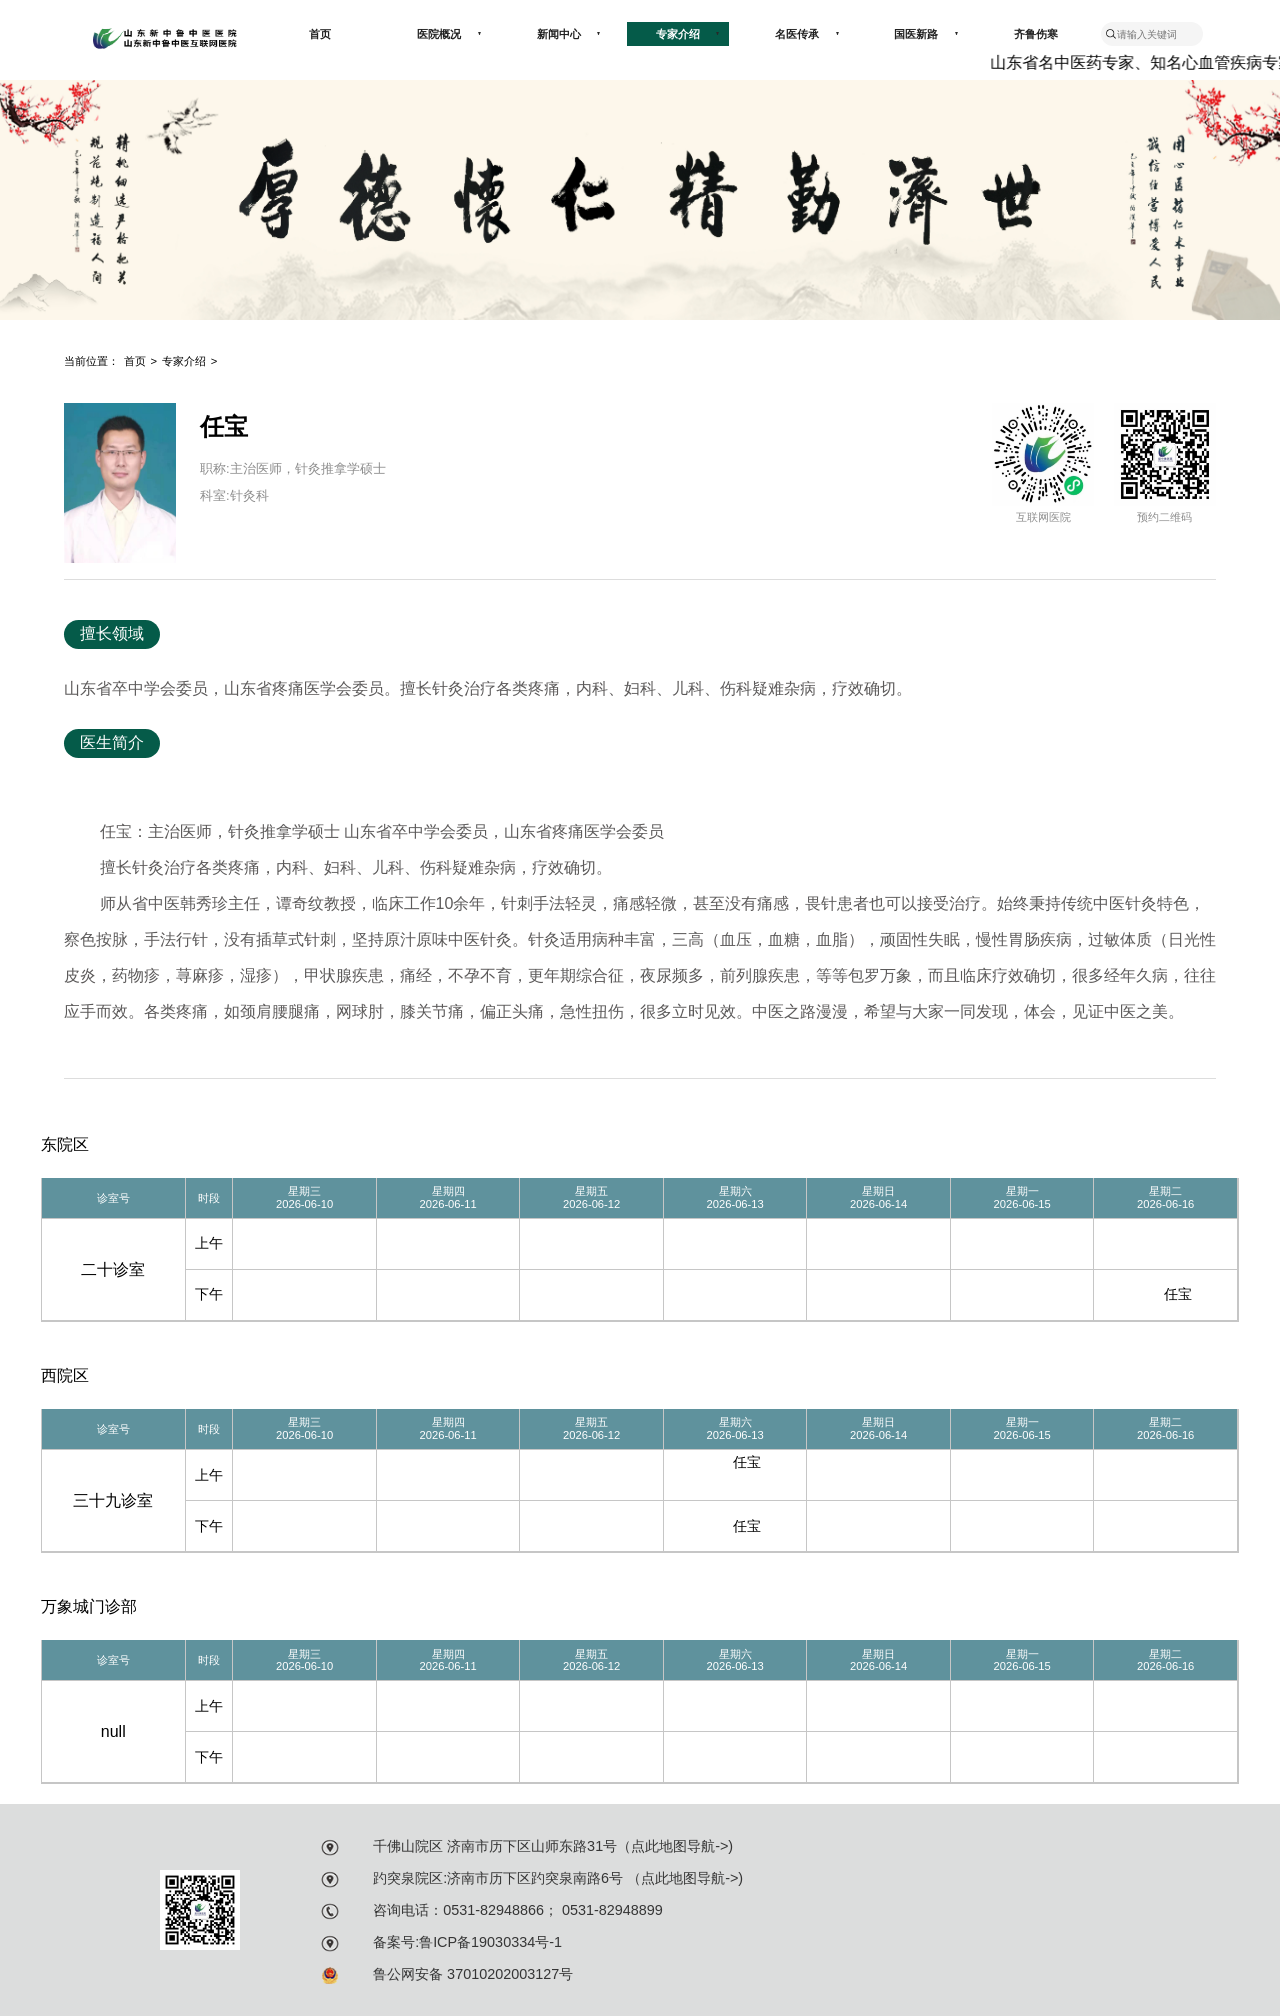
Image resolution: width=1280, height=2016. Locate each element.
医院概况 (449, 34)
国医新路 (926, 34)
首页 (320, 34)
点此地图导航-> (679, 1846)
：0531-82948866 (486, 1910)
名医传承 (807, 34)
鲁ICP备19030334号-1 (490, 1942)
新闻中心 (569, 34)
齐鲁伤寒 (1036, 34)
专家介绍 (688, 34)
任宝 (1178, 1294)
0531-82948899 (610, 1910)
